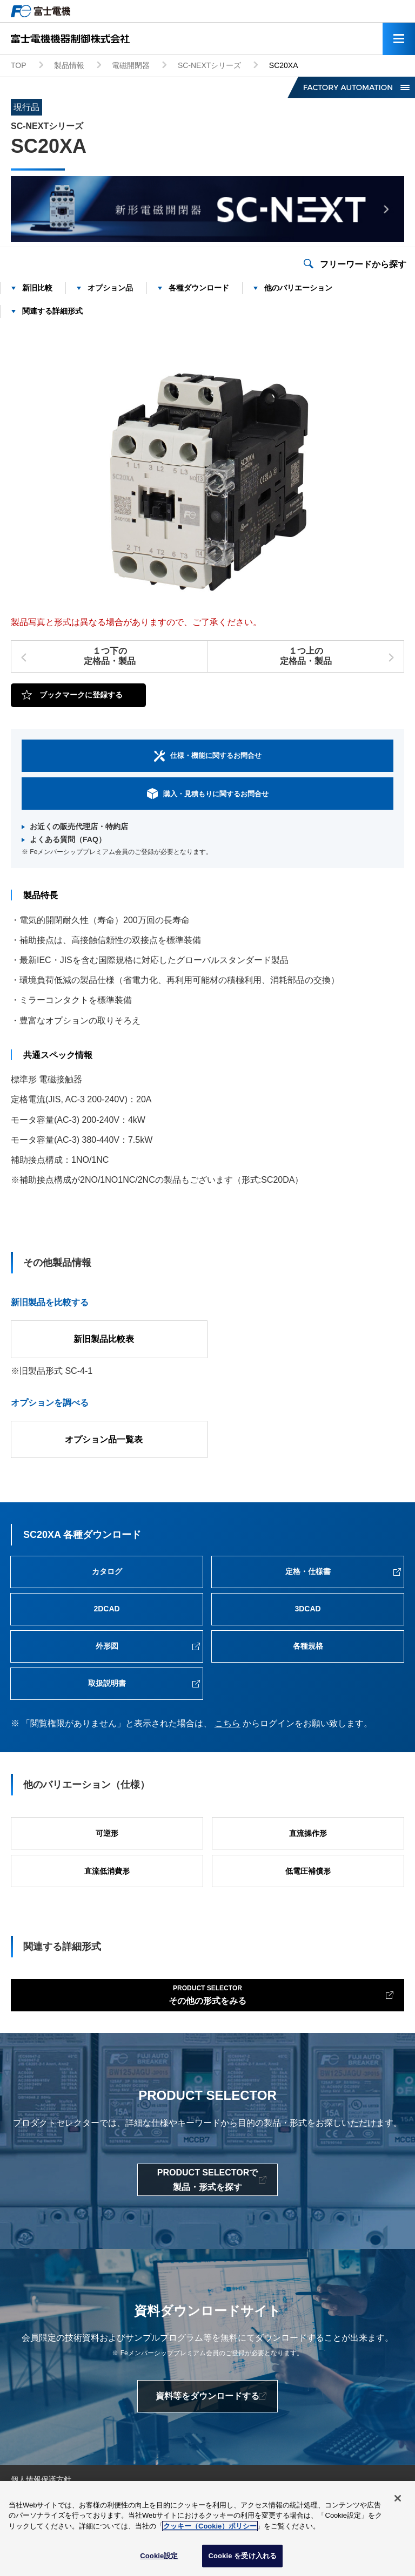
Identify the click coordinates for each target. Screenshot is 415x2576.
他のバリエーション (298, 287)
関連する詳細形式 (52, 311)
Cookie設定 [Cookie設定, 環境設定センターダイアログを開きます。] (159, 2556)
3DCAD (307, 1608)
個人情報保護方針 (41, 2479)
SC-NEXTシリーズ (209, 65)
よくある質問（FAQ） (68, 839)
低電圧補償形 (308, 1871)
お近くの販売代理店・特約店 (79, 826)
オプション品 (110, 287)
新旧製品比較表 (103, 1339)
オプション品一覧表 (104, 1439)
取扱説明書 (107, 1683)
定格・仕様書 (308, 1571)
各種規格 (308, 1646)
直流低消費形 (107, 1871)
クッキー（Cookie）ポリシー (210, 2526)
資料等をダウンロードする (207, 2396)
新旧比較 (37, 287)
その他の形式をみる (207, 1994)
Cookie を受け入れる (242, 2556)
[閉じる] (398, 2498)
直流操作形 (308, 1833)
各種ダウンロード (199, 287)
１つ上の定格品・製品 (306, 656)
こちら (227, 1723)
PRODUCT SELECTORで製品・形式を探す (207, 2180)
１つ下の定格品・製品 (110, 656)
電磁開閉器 (131, 65)
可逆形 (107, 1833)
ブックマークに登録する (81, 694)
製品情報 (69, 65)
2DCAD (106, 1608)
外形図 (107, 1646)
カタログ (107, 1571)
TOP (18, 65)
